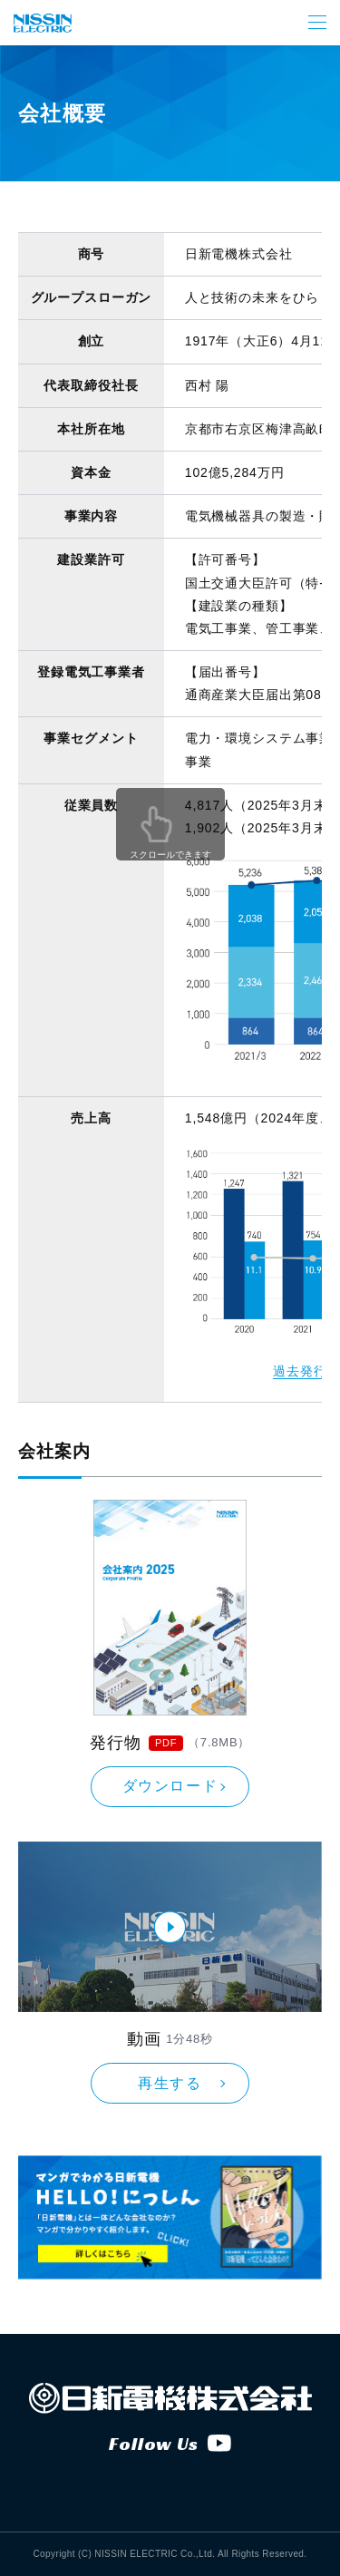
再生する (169, 2083)
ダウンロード (170, 1785)
